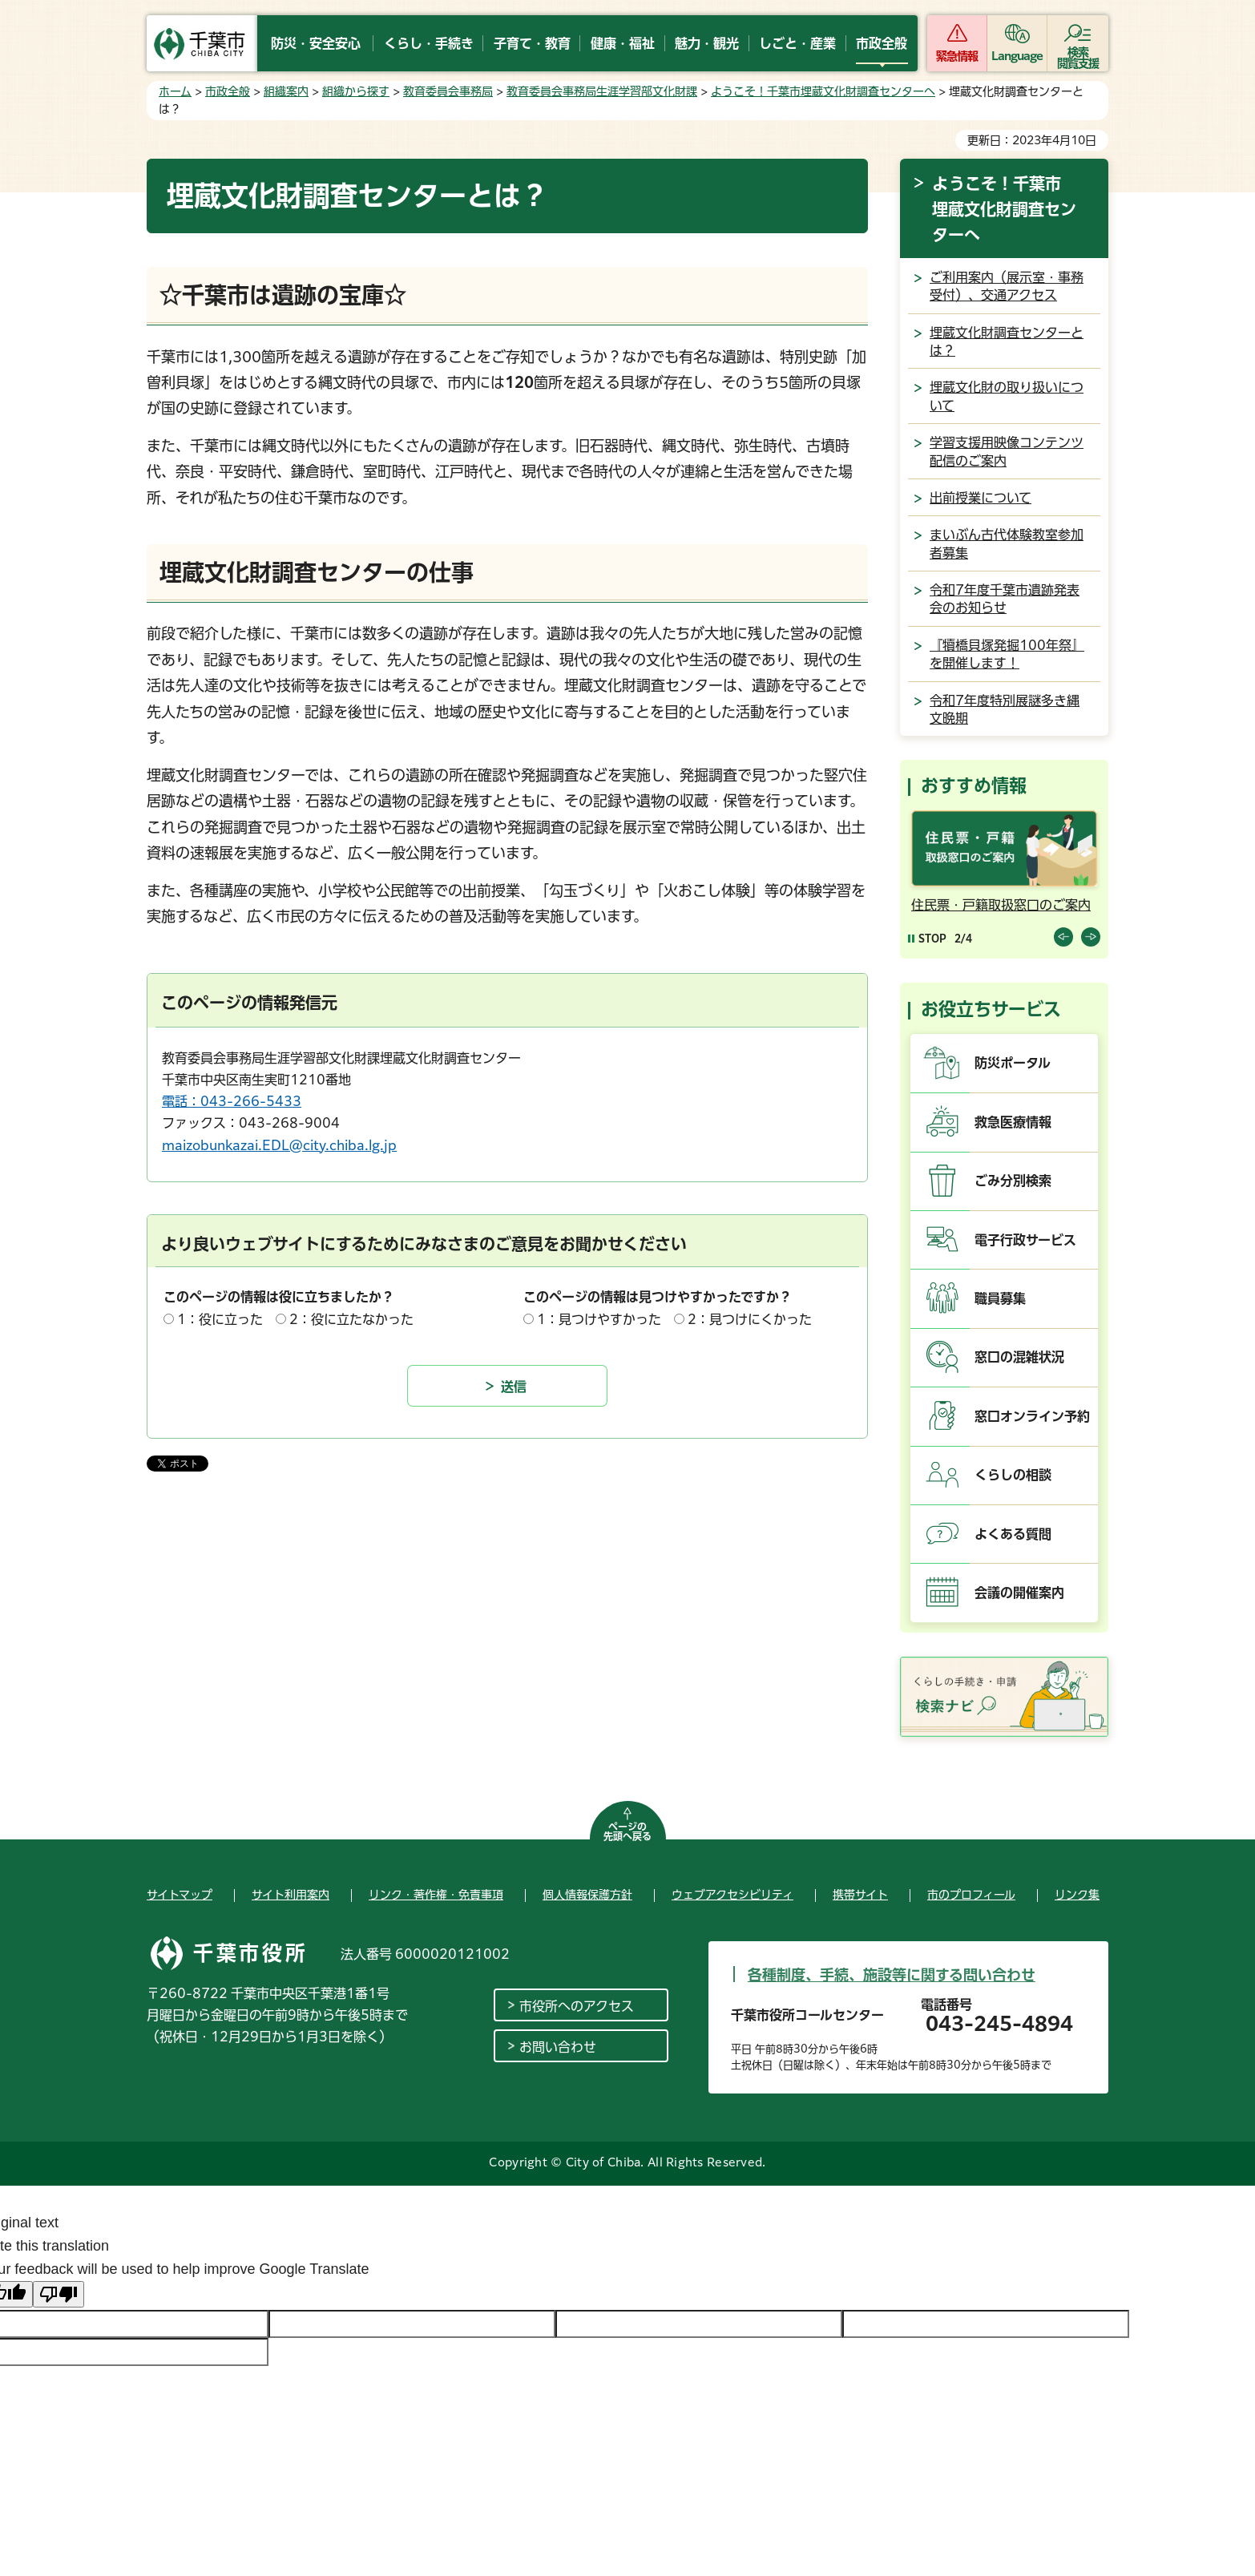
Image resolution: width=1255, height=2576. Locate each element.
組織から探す (355, 91)
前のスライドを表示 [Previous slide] (1063, 937)
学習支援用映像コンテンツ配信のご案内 (1006, 451)
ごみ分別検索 (1013, 1180)
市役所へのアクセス (576, 2006)
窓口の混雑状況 (1019, 1357)
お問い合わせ (557, 2047)
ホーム (175, 91)
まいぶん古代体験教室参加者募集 (1006, 543)
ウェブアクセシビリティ (732, 1894)
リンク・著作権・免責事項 (436, 1894)
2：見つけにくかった (750, 1319)
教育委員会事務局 (448, 91)
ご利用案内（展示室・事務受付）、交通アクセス (1006, 286)
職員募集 (1000, 1298)
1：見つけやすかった (599, 1319)
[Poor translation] (58, 2294)
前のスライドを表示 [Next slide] (1090, 937)
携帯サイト (860, 1894)
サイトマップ (179, 1894)
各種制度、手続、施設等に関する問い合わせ (891, 1975)
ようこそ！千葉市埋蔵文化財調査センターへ (823, 91)
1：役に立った (220, 1319)
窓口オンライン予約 (1032, 1416)
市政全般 (227, 91)
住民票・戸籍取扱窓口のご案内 (1001, 904)
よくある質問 (1013, 1534)
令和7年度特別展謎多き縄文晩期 (1004, 709)
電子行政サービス (1025, 1239)
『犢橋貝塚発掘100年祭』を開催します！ (1007, 654)
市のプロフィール (971, 1894)
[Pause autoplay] (927, 938)
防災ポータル (1013, 1062)
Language (1017, 56)
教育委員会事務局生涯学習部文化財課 (601, 91)
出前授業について (980, 497)
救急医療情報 (1013, 1122)
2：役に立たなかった (351, 1319)
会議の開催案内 (1019, 1592)
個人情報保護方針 (587, 1894)
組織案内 (286, 91)
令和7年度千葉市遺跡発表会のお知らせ (1004, 598)
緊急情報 (957, 56)
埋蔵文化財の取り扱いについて (1006, 396)
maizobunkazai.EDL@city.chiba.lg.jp (279, 1145)
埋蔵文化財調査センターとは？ (1006, 341)
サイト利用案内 (290, 1894)
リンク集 (1077, 1894)
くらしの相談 (1013, 1474)
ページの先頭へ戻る (627, 1831)
